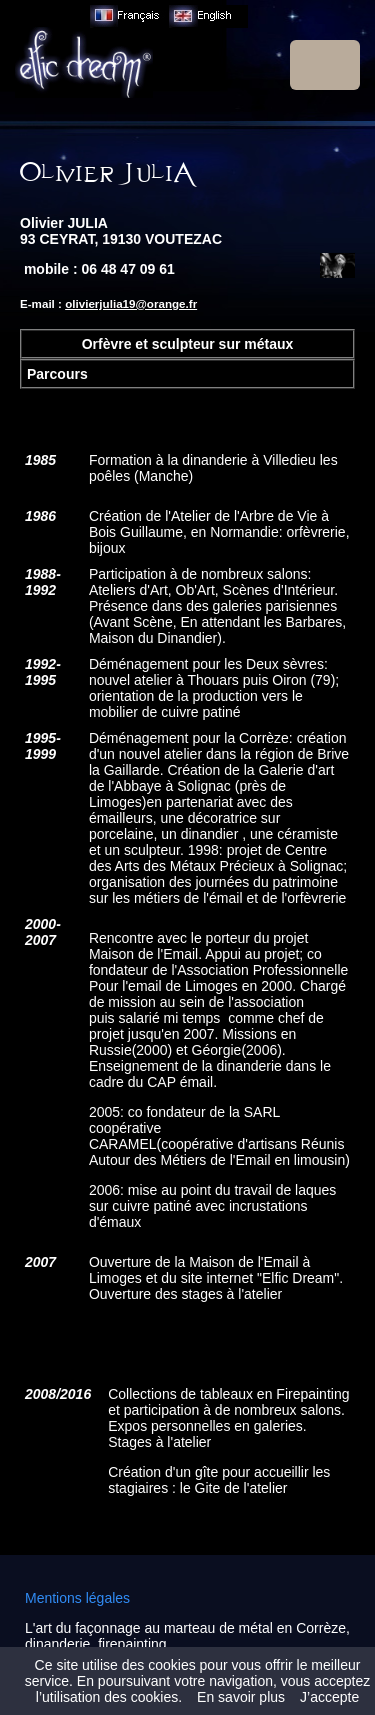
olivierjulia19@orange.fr (131, 303)
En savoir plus (241, 1697)
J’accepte (329, 1697)
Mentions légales (77, 1598)
